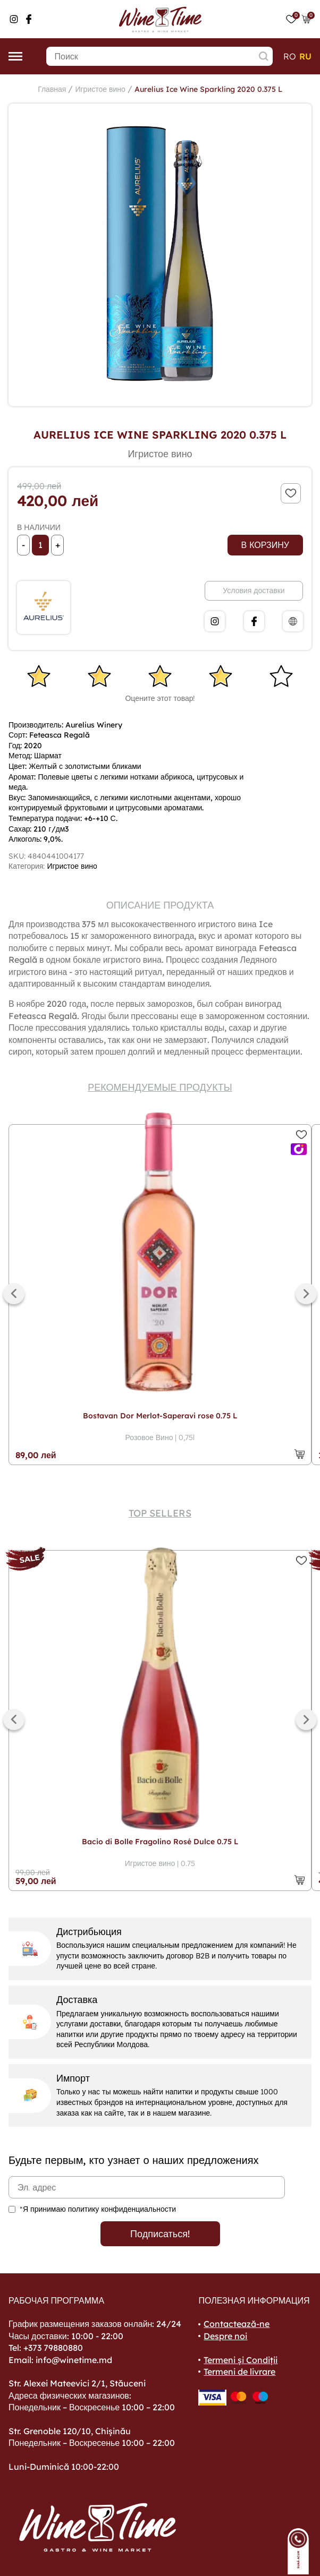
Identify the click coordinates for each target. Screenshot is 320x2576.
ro (289, 56)
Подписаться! (160, 2234)
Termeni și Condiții (240, 2360)
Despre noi (225, 2336)
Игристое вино (100, 89)
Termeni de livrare (239, 2371)
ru (305, 56)
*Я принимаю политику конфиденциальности (98, 2209)
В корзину (265, 545)
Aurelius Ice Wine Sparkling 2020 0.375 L (208, 89)
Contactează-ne (237, 2323)
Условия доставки (253, 590)
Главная (52, 89)
